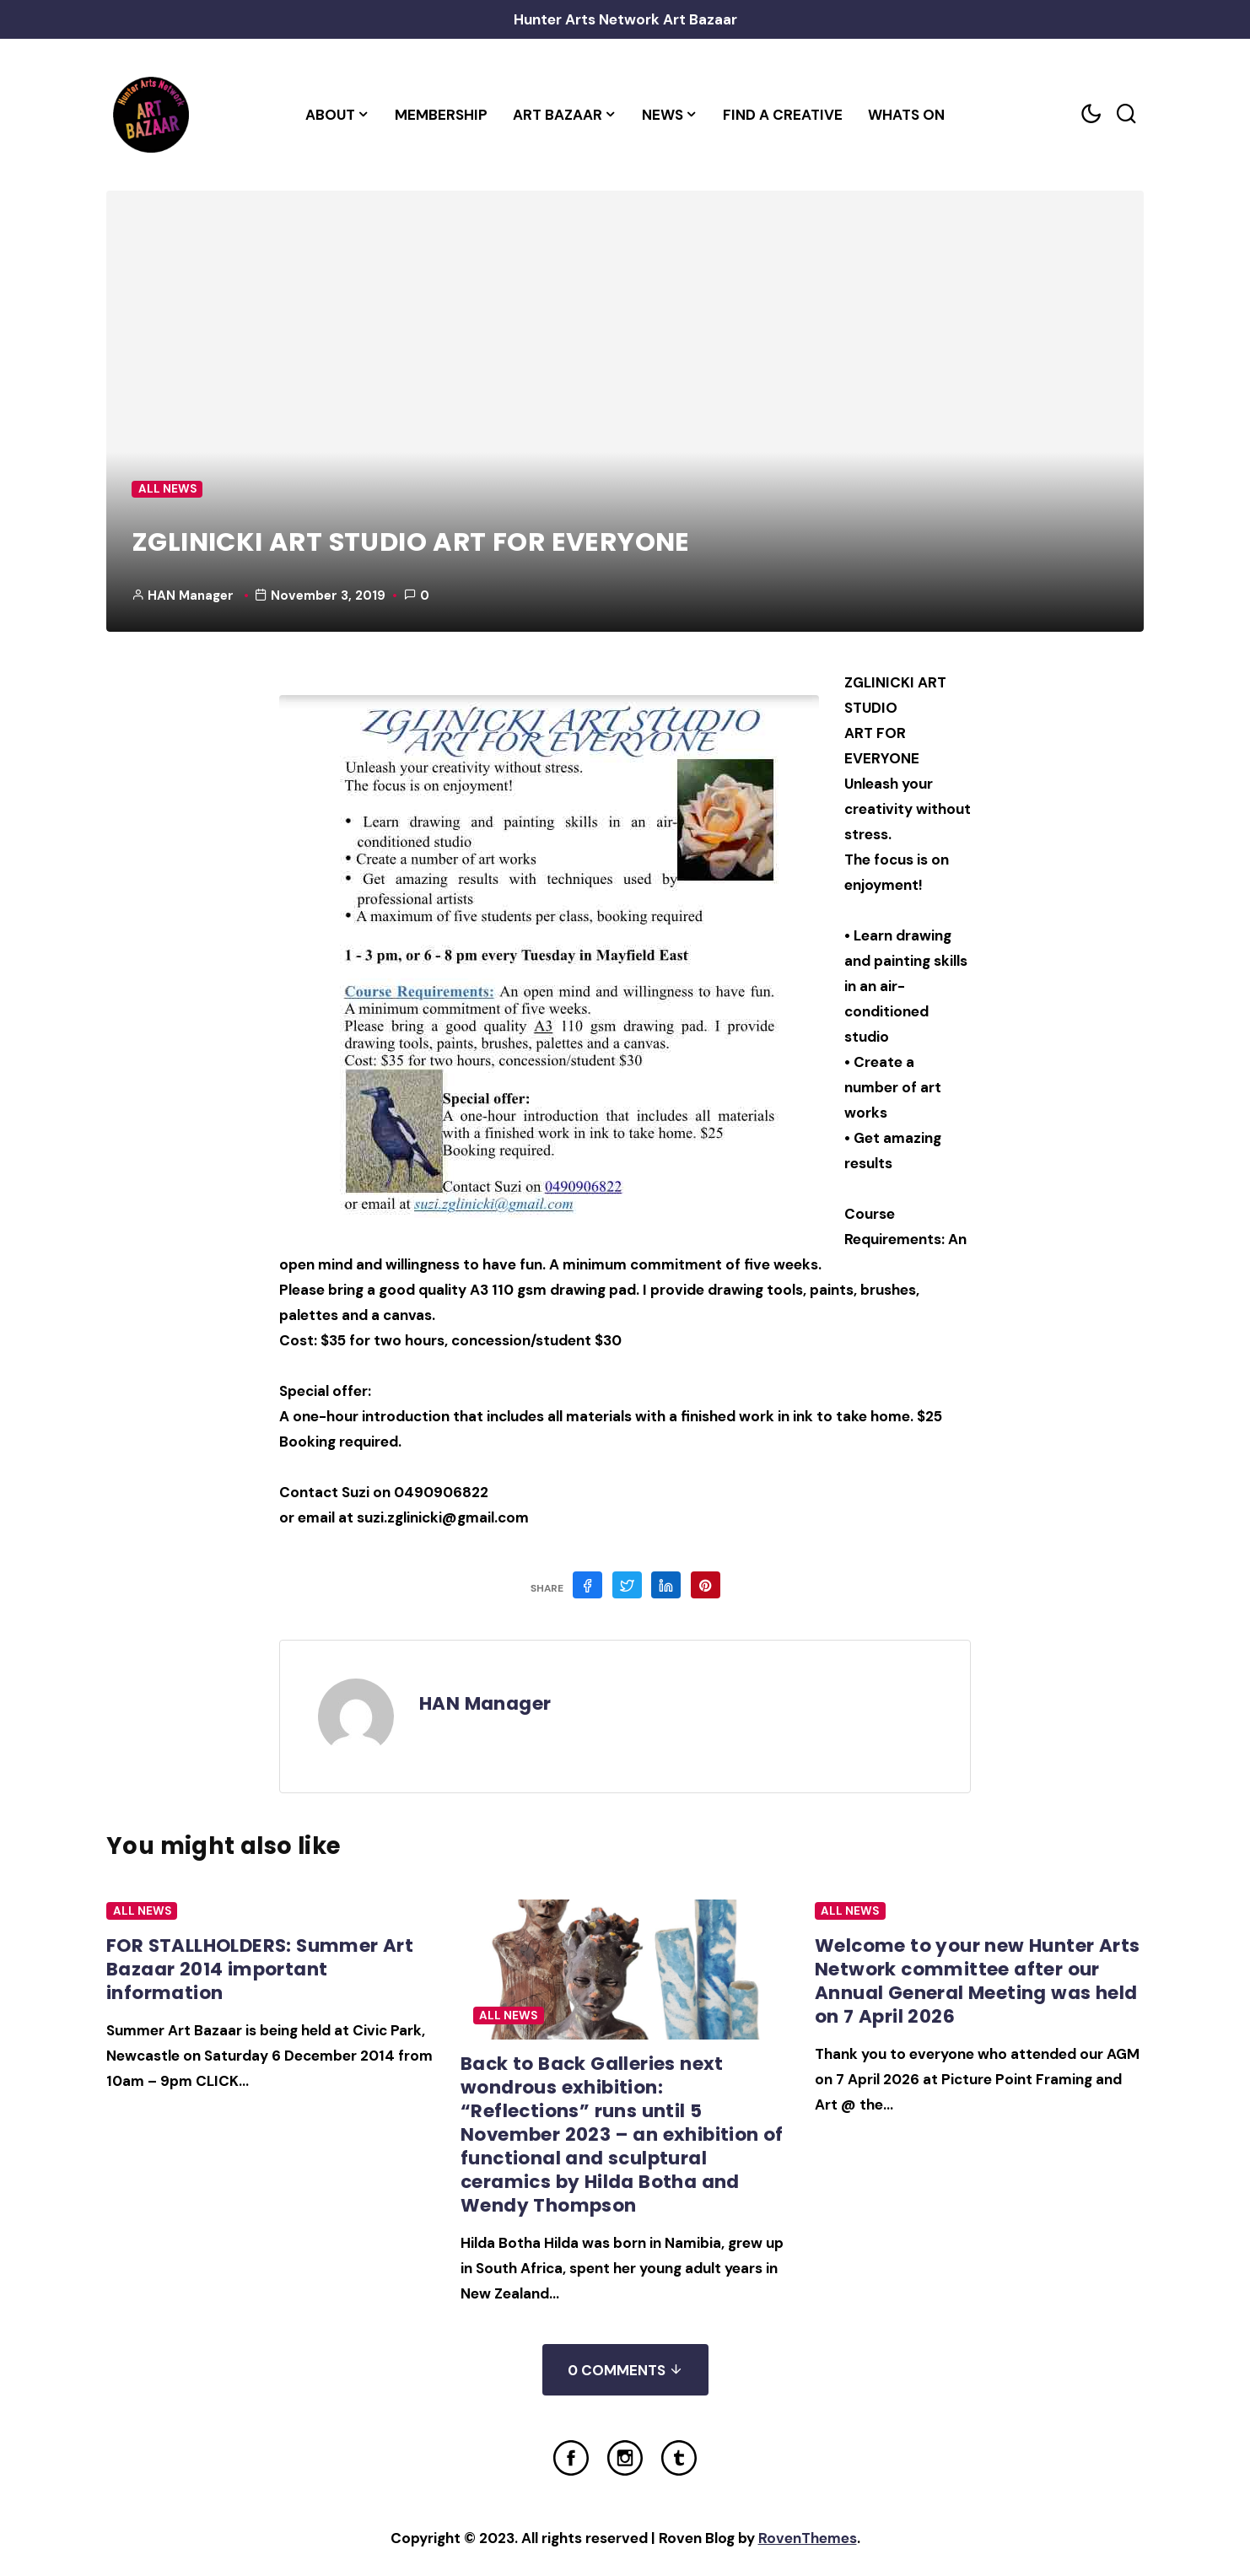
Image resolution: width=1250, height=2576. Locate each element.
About (330, 114)
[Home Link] (150, 115)
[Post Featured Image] (625, 1970)
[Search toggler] (1126, 114)
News (662, 114)
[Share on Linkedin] (666, 1584)
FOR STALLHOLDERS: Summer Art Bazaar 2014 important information (259, 1969)
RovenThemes (807, 2538)
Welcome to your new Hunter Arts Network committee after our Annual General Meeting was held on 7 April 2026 (977, 1980)
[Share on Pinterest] (705, 1584)
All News (167, 489)
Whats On (906, 114)
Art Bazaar (557, 114)
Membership (441, 114)
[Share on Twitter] (627, 1584)
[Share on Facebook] (587, 1584)
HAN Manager (191, 595)
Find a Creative (783, 114)
